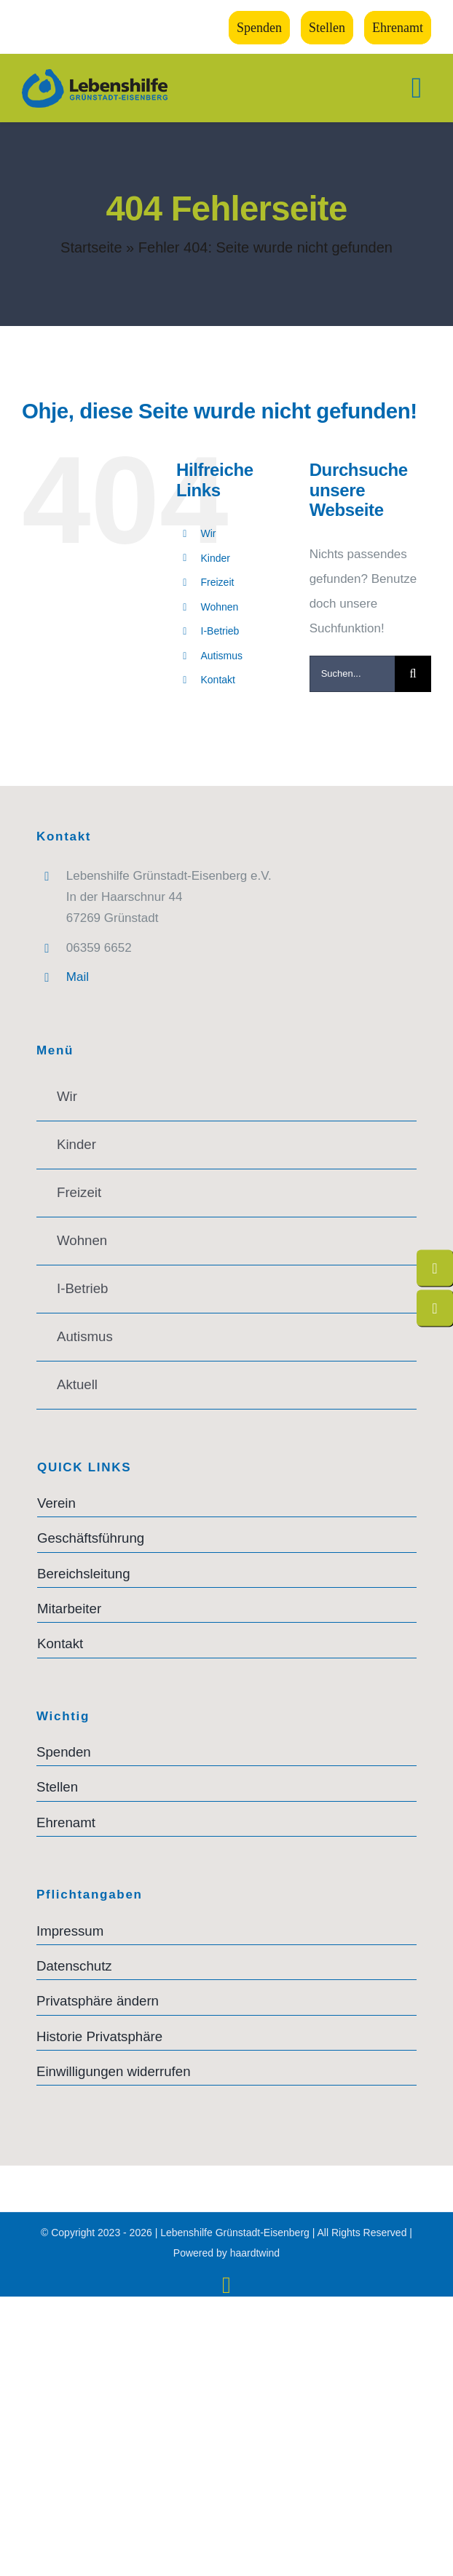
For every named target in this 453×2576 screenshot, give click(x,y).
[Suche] (413, 674)
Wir (208, 533)
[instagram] (227, 2285)
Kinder (215, 558)
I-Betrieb (220, 631)
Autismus (222, 655)
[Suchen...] (352, 674)
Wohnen (220, 607)
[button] (226, 2001)
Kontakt (218, 679)
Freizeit (218, 582)
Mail (77, 977)
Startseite (91, 247)
